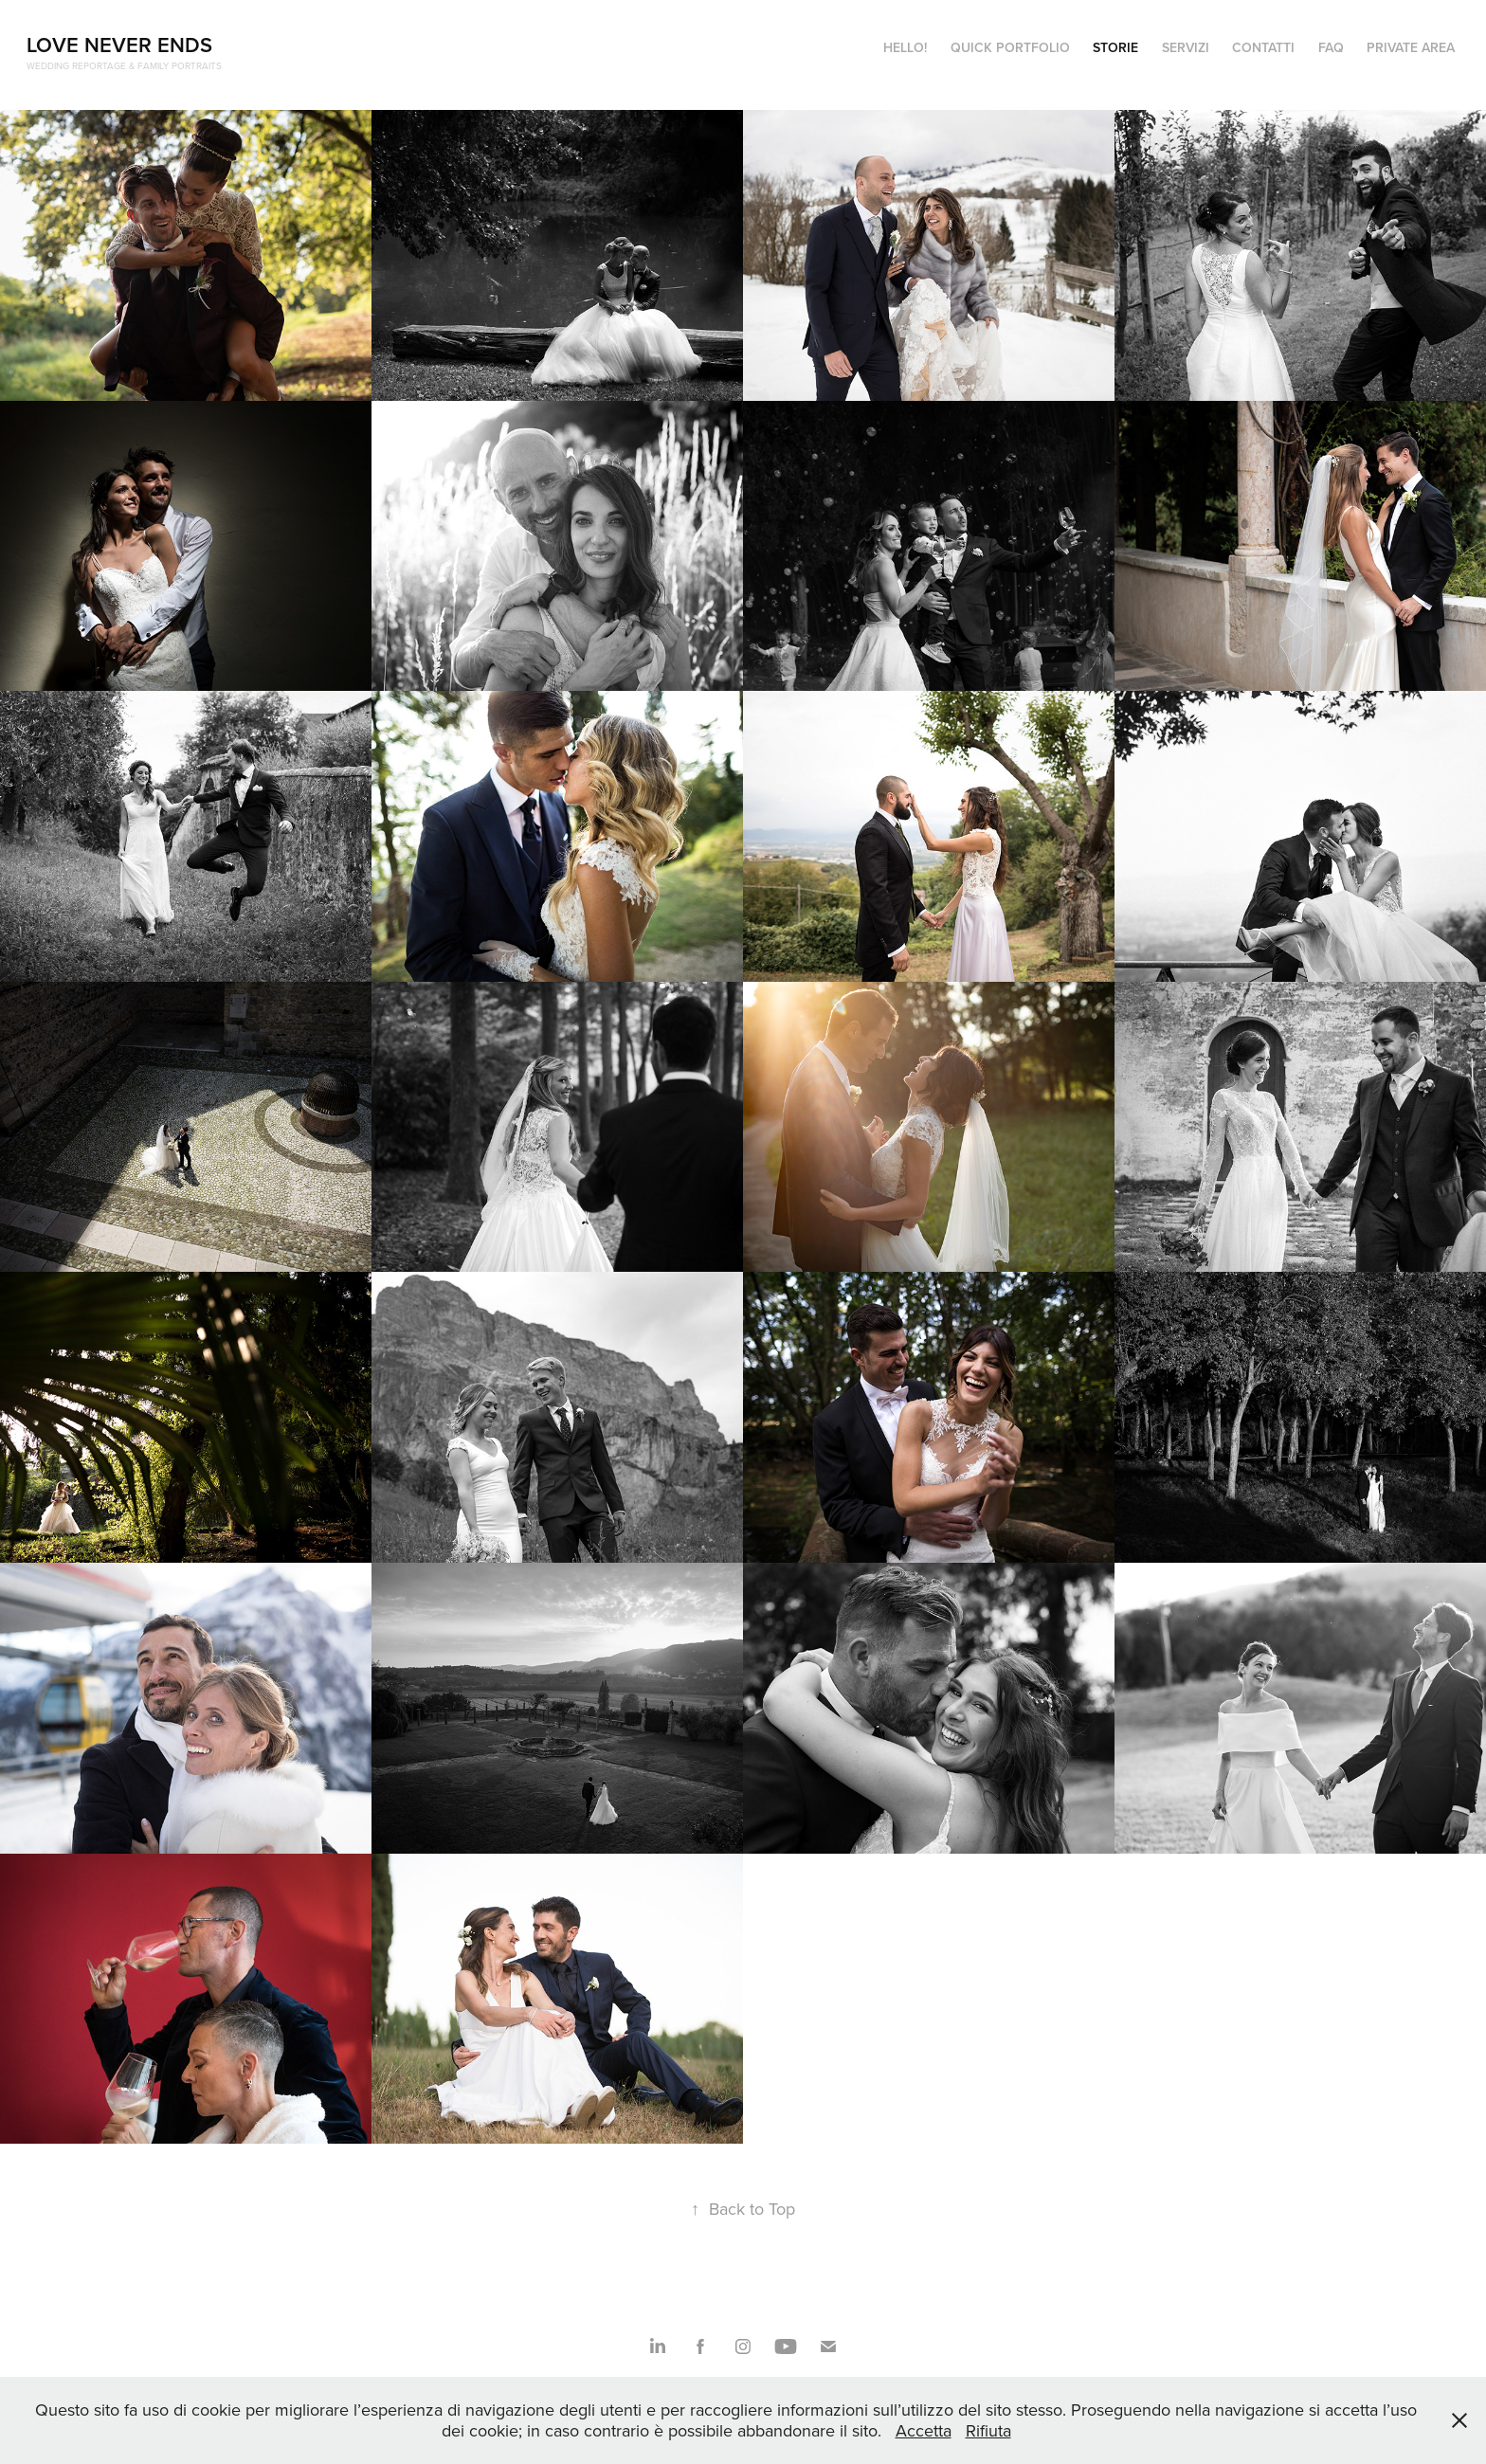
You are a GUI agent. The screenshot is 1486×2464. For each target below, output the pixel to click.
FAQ (1331, 47)
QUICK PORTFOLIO (1010, 47)
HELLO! (905, 47)
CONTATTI (1263, 47)
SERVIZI (1185, 47)
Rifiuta (988, 2430)
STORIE (1115, 47)
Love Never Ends (119, 44)
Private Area (1411, 47)
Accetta (923, 2430)
